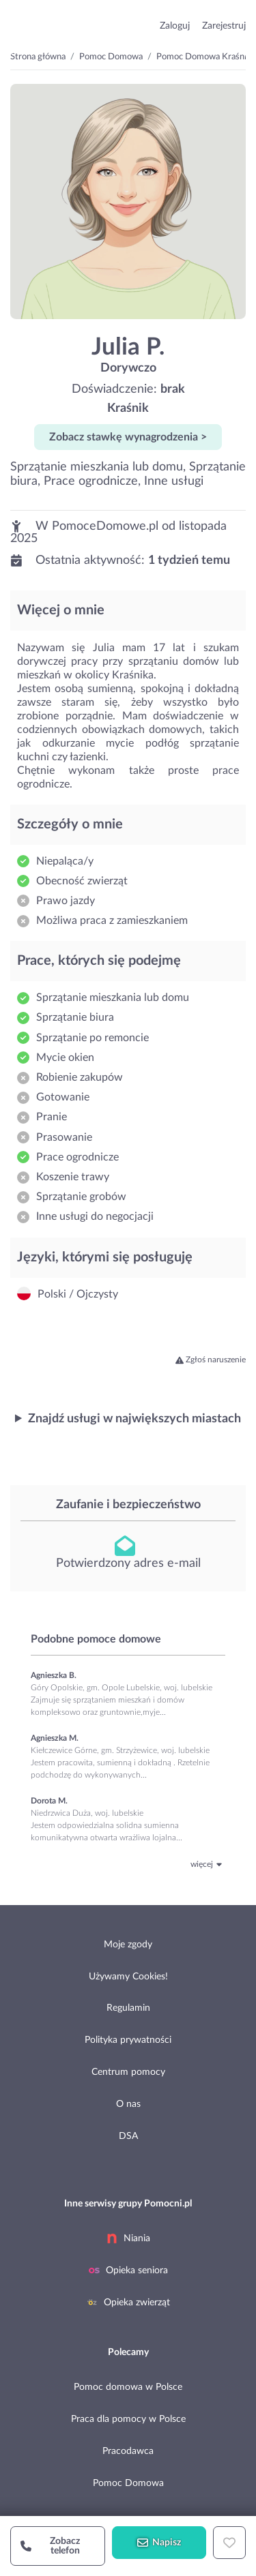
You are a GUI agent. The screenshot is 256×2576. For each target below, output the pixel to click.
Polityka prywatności (128, 2040)
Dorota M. (49, 1801)
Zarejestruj (224, 26)
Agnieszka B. (53, 1675)
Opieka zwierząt (128, 2302)
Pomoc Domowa (111, 57)
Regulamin (128, 2008)
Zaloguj (175, 26)
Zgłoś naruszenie (210, 1360)
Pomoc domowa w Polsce (128, 2387)
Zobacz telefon (50, 2546)
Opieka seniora (128, 2270)
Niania (128, 2238)
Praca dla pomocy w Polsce (128, 2419)
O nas (128, 2104)
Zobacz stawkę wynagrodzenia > (128, 437)
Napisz (159, 2542)
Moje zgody (128, 1944)
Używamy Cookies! (128, 1976)
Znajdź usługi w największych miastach (134, 1419)
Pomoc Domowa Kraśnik (203, 57)
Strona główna (38, 57)
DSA (128, 2136)
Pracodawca (128, 2451)
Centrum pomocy (128, 2072)
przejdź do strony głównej (55, 22)
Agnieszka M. (55, 1738)
